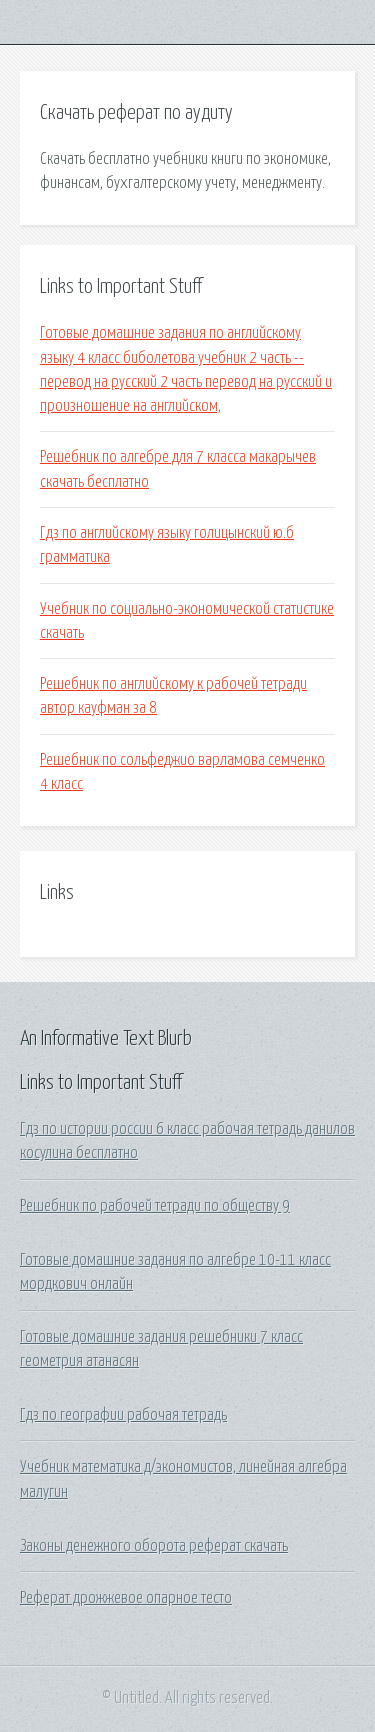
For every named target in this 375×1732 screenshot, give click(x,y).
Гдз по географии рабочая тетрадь (123, 1415)
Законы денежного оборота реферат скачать (154, 1546)
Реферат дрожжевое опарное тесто (126, 1598)
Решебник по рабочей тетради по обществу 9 (155, 1206)
